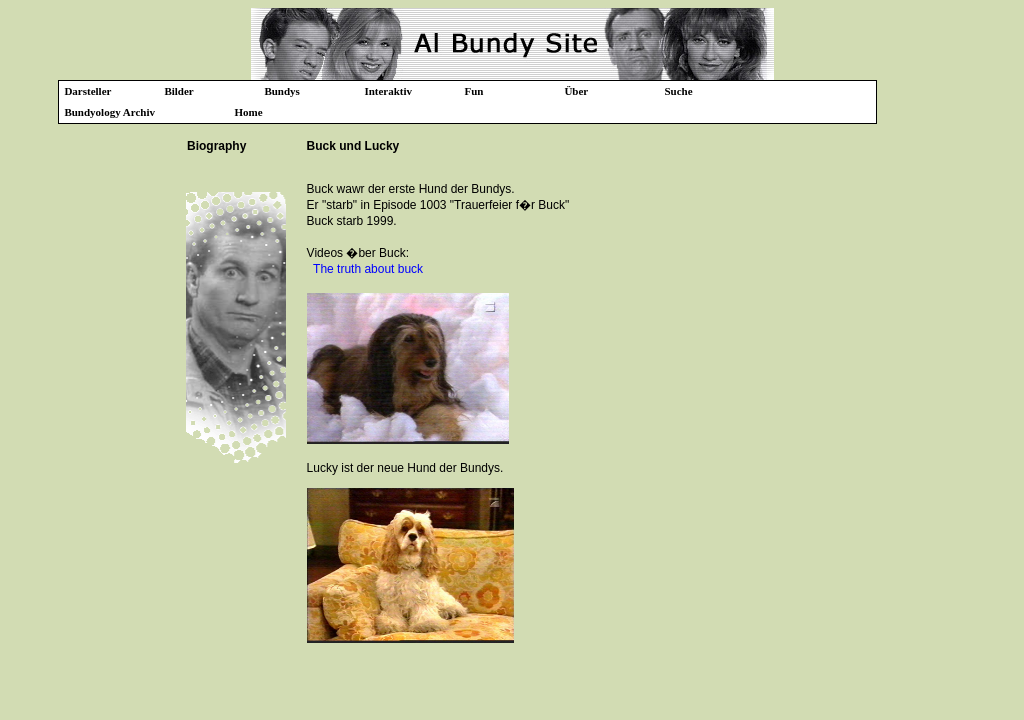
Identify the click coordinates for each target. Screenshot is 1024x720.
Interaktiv (388, 91)
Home (248, 112)
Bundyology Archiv (109, 112)
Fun (473, 91)
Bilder (178, 91)
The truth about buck (368, 269)
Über (576, 91)
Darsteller (87, 91)
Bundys (281, 91)
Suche (678, 91)
